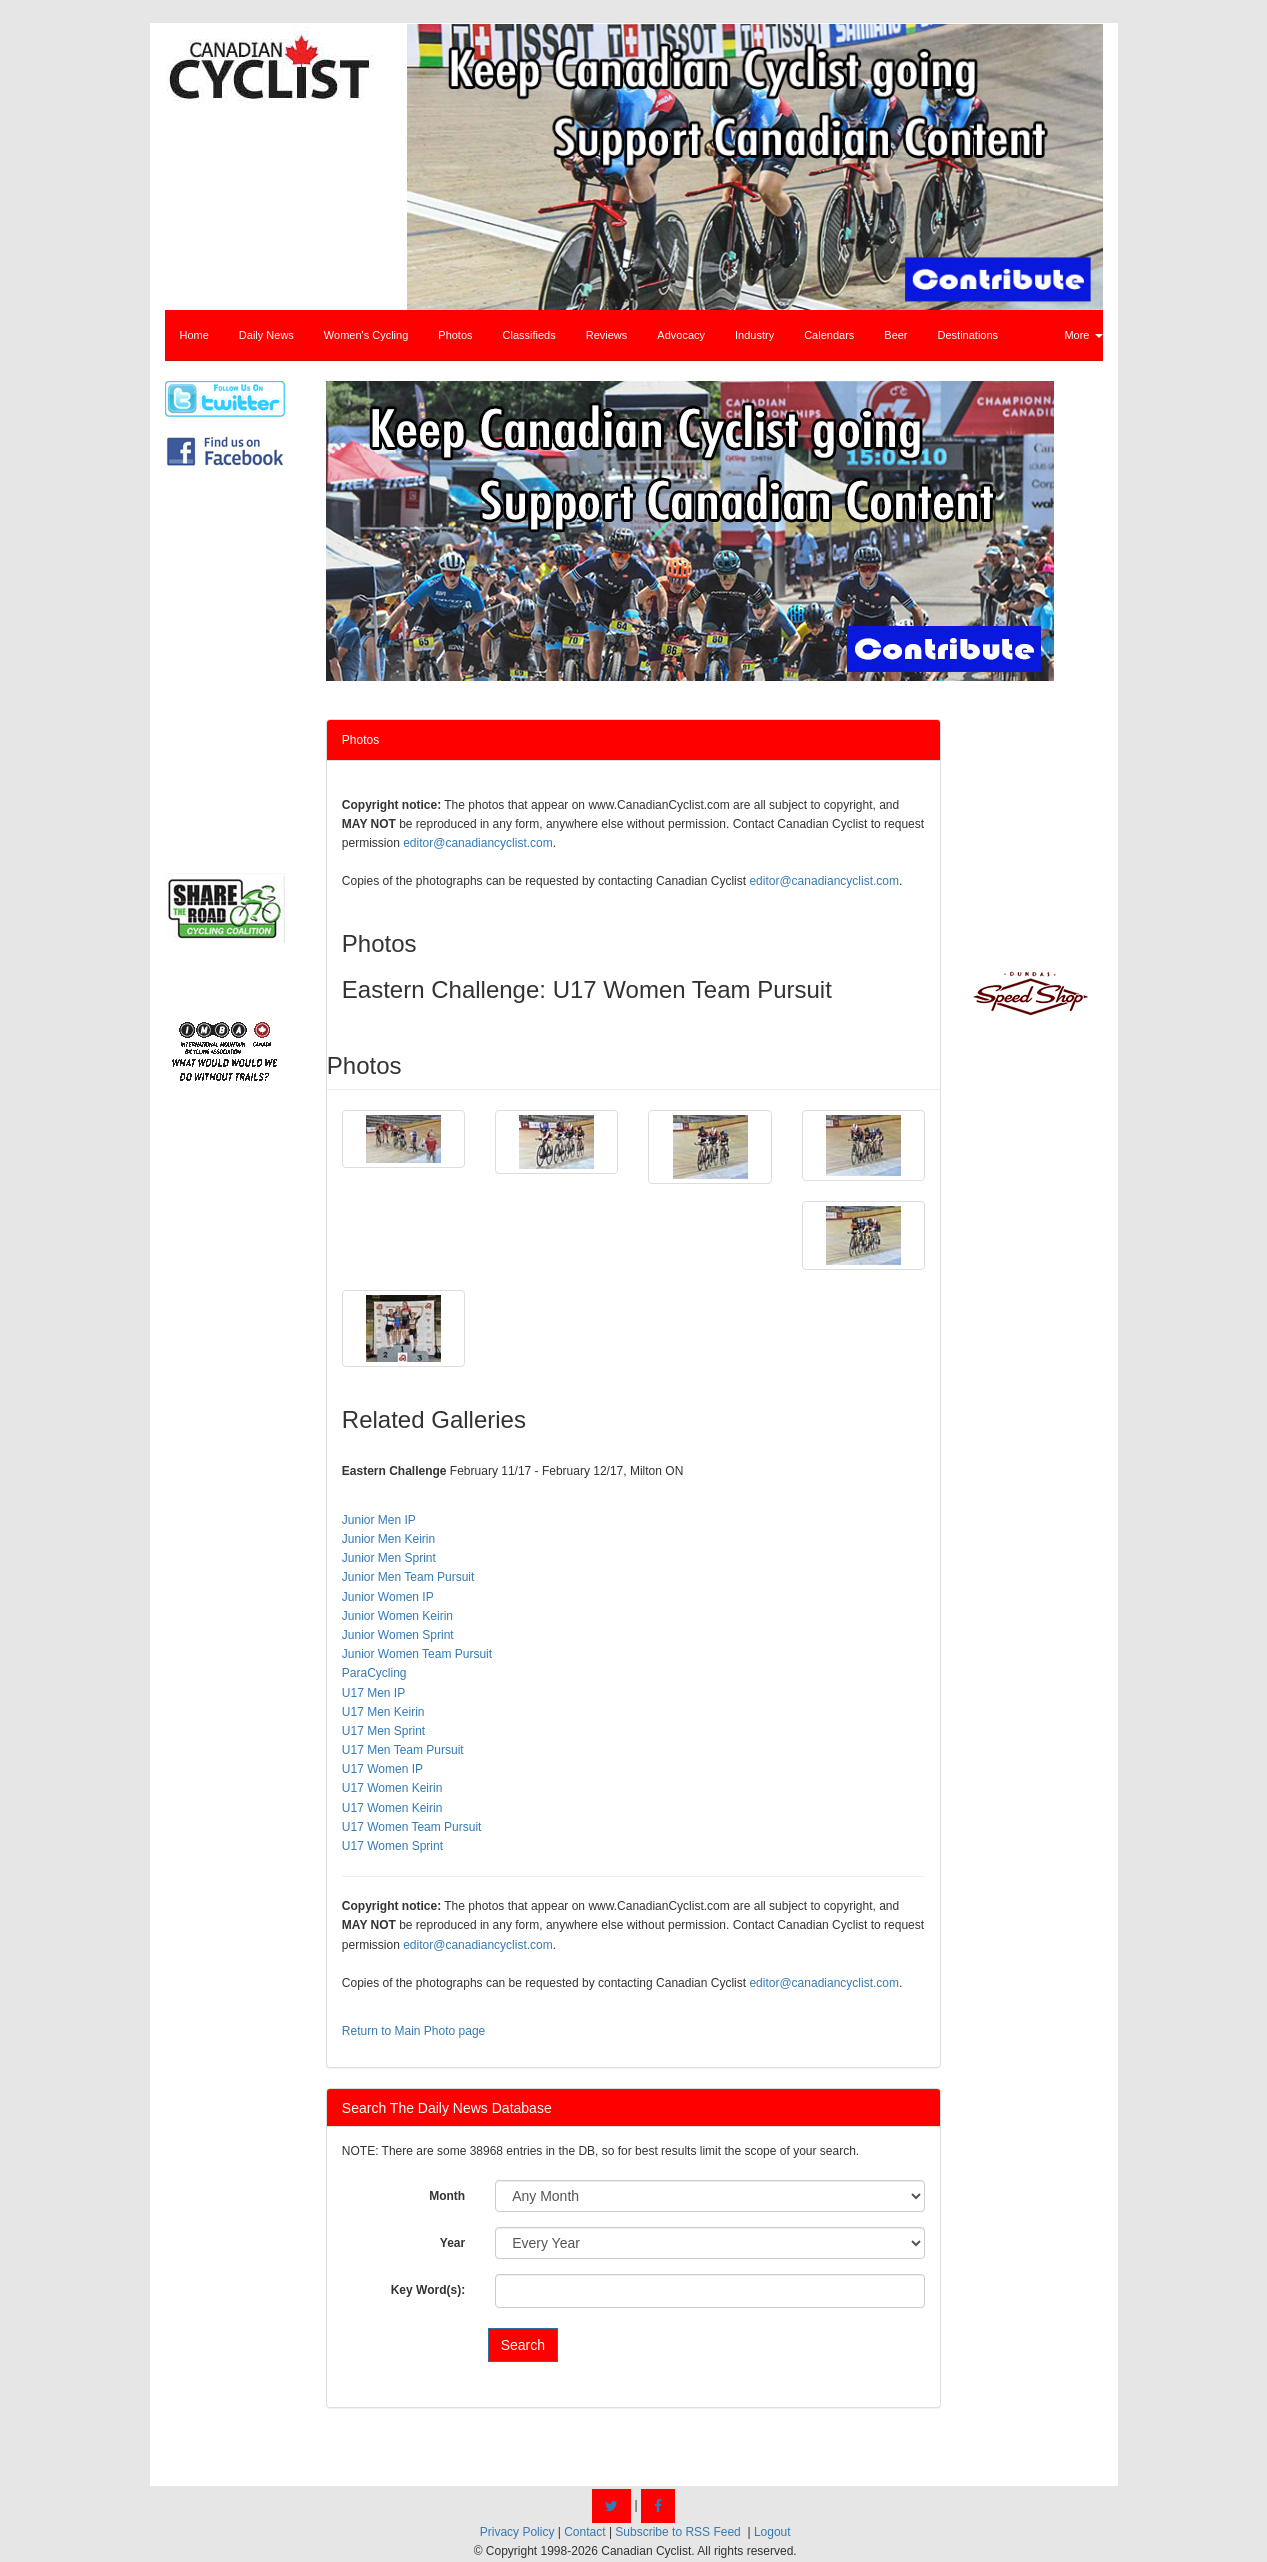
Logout (772, 2532)
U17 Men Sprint (383, 1731)
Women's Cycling (366, 335)
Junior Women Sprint (398, 1635)
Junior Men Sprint (389, 1558)
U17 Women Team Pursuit (412, 1827)
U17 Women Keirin (392, 1788)
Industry (754, 335)
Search (523, 2345)
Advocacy (681, 335)
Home (194, 335)
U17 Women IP (382, 1769)
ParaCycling (374, 1673)
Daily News (266, 335)
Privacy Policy (517, 2532)
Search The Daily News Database (447, 2108)
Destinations (968, 335)
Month (447, 2196)
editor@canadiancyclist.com (478, 843)
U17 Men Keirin (383, 1712)
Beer (895, 335)
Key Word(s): (428, 2290)
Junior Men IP (379, 1520)
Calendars (829, 335)
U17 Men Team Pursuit (403, 1750)
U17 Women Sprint (392, 1846)
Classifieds (529, 335)
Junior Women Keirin (397, 1616)
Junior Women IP (388, 1597)
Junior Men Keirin (388, 1539)
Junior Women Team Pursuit (417, 1654)
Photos (455, 335)
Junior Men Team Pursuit (408, 1577)
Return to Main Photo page (413, 2031)
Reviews (607, 335)
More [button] (1083, 335)
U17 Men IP (373, 1693)
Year (452, 2243)
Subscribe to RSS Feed (677, 2532)
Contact (584, 2532)
